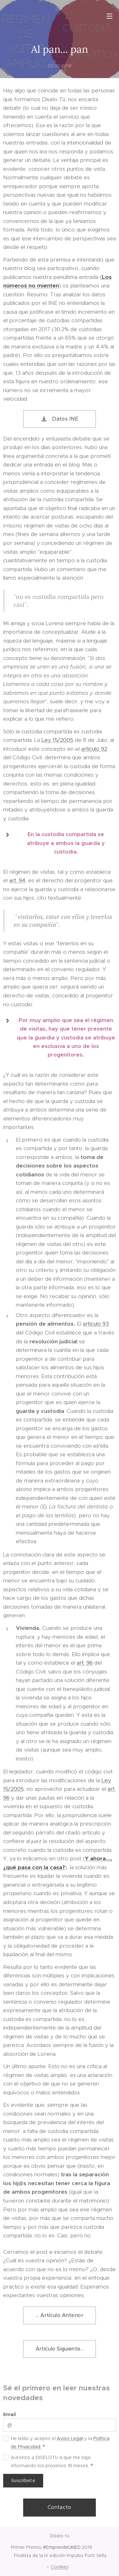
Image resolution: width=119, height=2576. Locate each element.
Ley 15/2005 (57, 739)
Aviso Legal (70, 2438)
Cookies (60, 2567)
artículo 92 (94, 748)
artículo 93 (96, 1323)
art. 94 (17, 880)
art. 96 (85, 1662)
